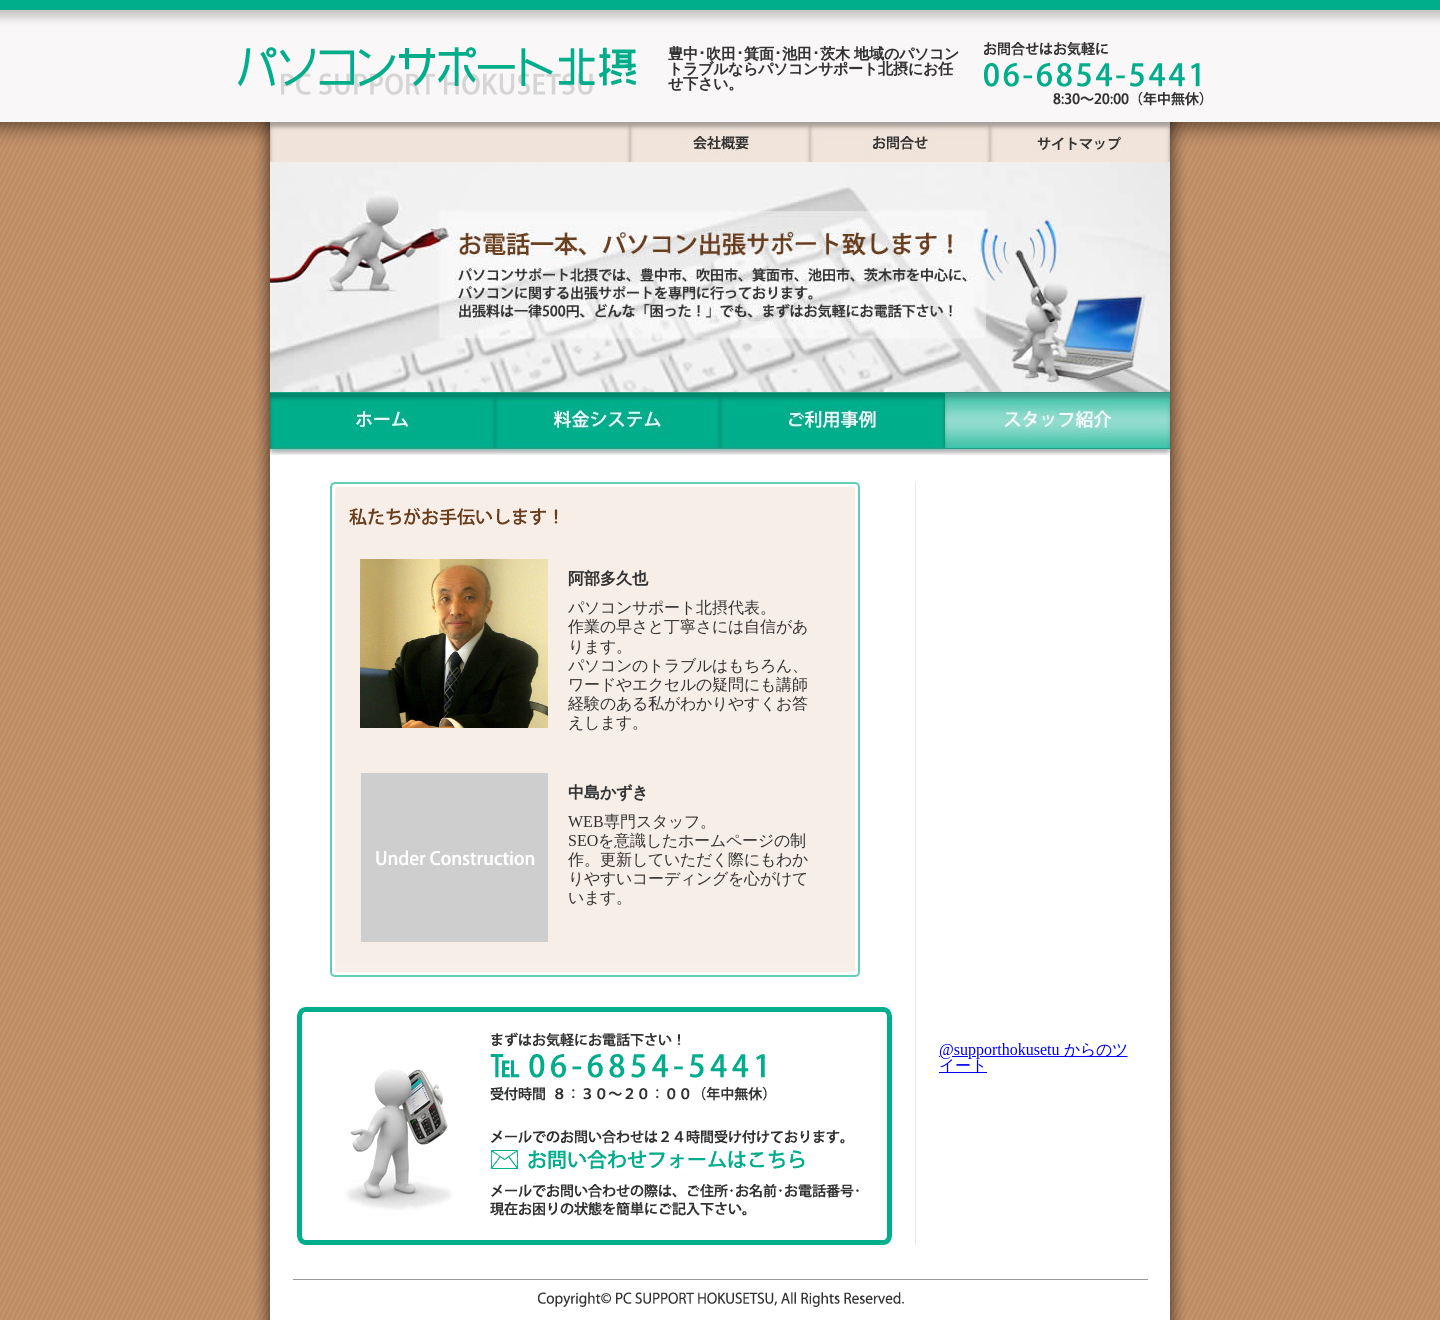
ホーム (382, 423)
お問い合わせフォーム (667, 1151)
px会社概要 (720, 142)
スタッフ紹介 (1057, 423)
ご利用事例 (832, 423)
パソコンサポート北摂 (435, 75)
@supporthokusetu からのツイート (1033, 1057)
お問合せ (900, 142)
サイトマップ (1080, 142)
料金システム (607, 423)
